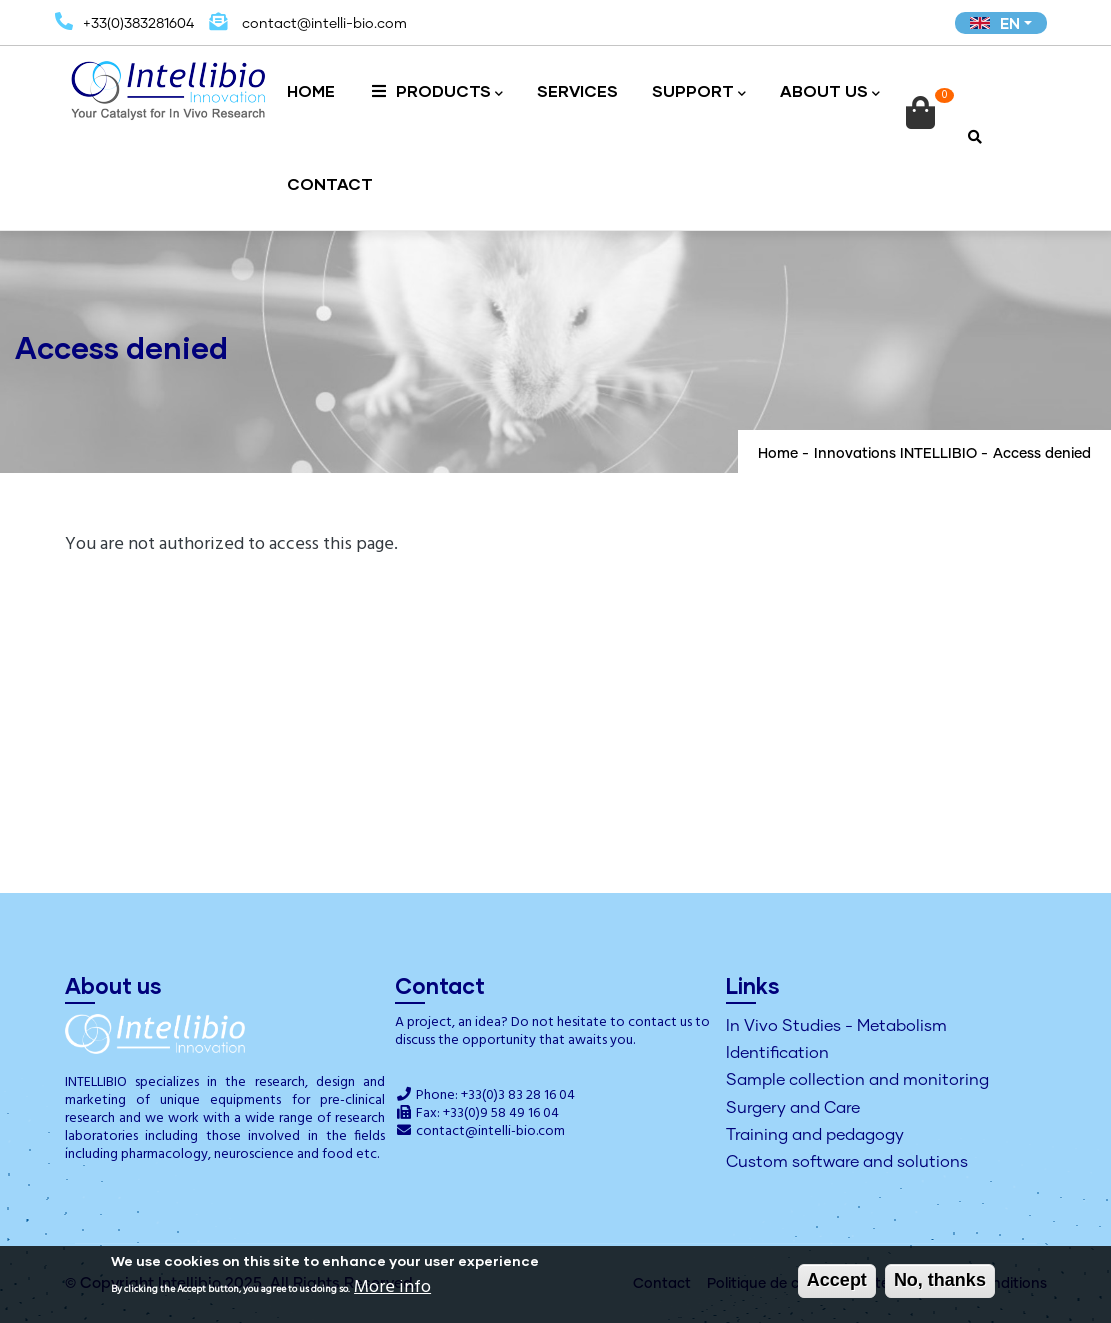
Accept (837, 1282)
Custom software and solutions (847, 1162)
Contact (330, 183)
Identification (777, 1053)
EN (995, 23)
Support (699, 92)
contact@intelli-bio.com (490, 1131)
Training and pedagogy (815, 1135)
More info (392, 1289)
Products (436, 92)
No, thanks (940, 1282)
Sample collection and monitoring (857, 1080)
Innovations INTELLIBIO (895, 454)
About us (830, 92)
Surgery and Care (793, 1108)
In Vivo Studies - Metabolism (836, 1026)
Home (311, 90)
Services (577, 90)
